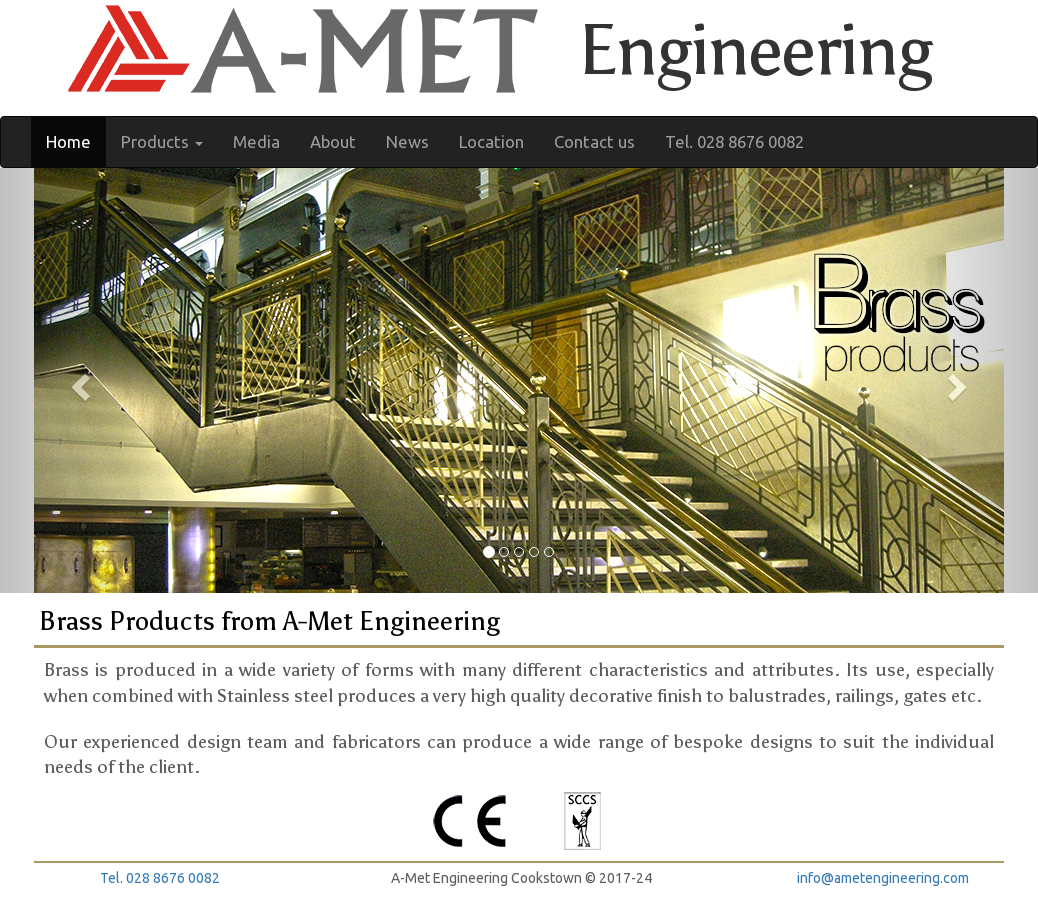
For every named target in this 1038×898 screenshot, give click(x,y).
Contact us (594, 141)
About (333, 141)
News (407, 141)
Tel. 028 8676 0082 (734, 141)
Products (162, 141)
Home (68, 141)
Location (491, 141)
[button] (78, 380)
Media (256, 141)
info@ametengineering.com (883, 878)
